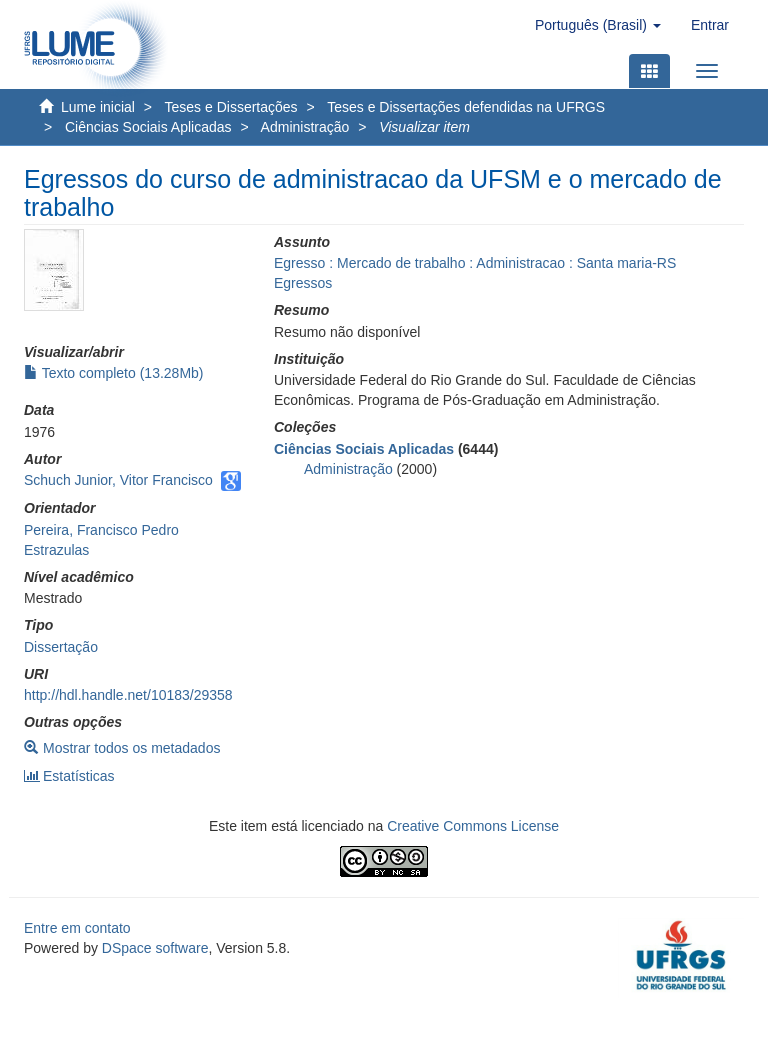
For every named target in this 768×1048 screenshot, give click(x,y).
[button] (598, 25)
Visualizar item (424, 127)
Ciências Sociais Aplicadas (148, 127)
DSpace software (155, 948)
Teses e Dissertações (231, 107)
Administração (305, 127)
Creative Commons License (473, 826)
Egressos (303, 283)
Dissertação (61, 647)
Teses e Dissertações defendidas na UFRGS (466, 107)
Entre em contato (77, 928)
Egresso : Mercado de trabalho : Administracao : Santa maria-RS (475, 263)
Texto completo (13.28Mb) (114, 373)
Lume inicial (98, 107)
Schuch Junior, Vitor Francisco (118, 480)
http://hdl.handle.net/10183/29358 (128, 695)
